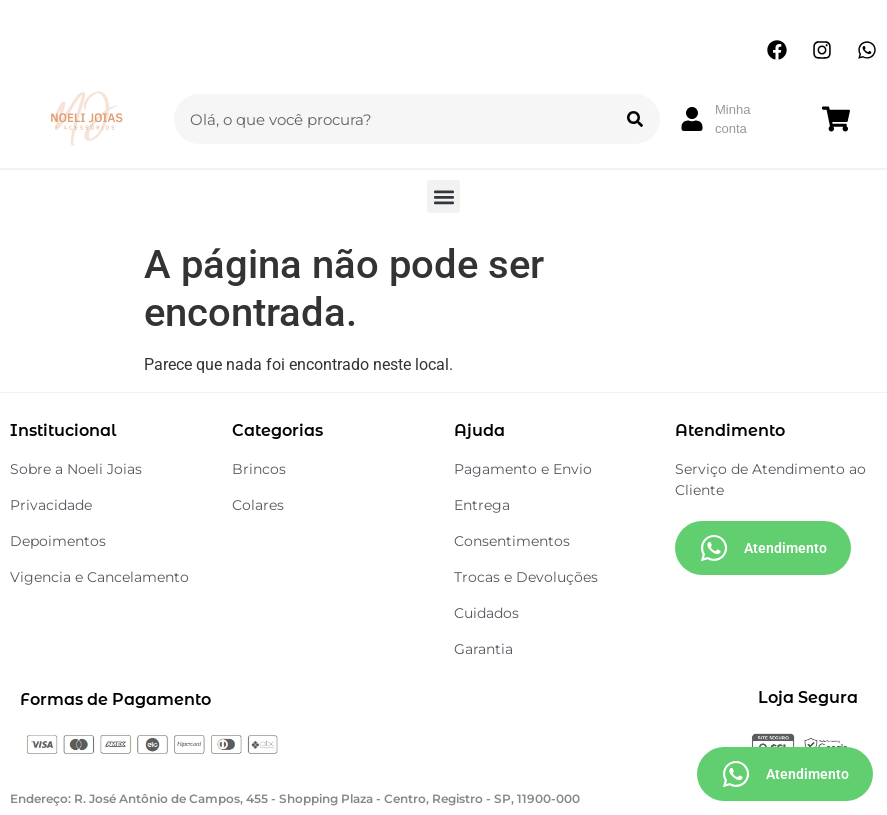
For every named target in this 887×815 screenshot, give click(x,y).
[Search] (635, 119)
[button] (443, 196)
